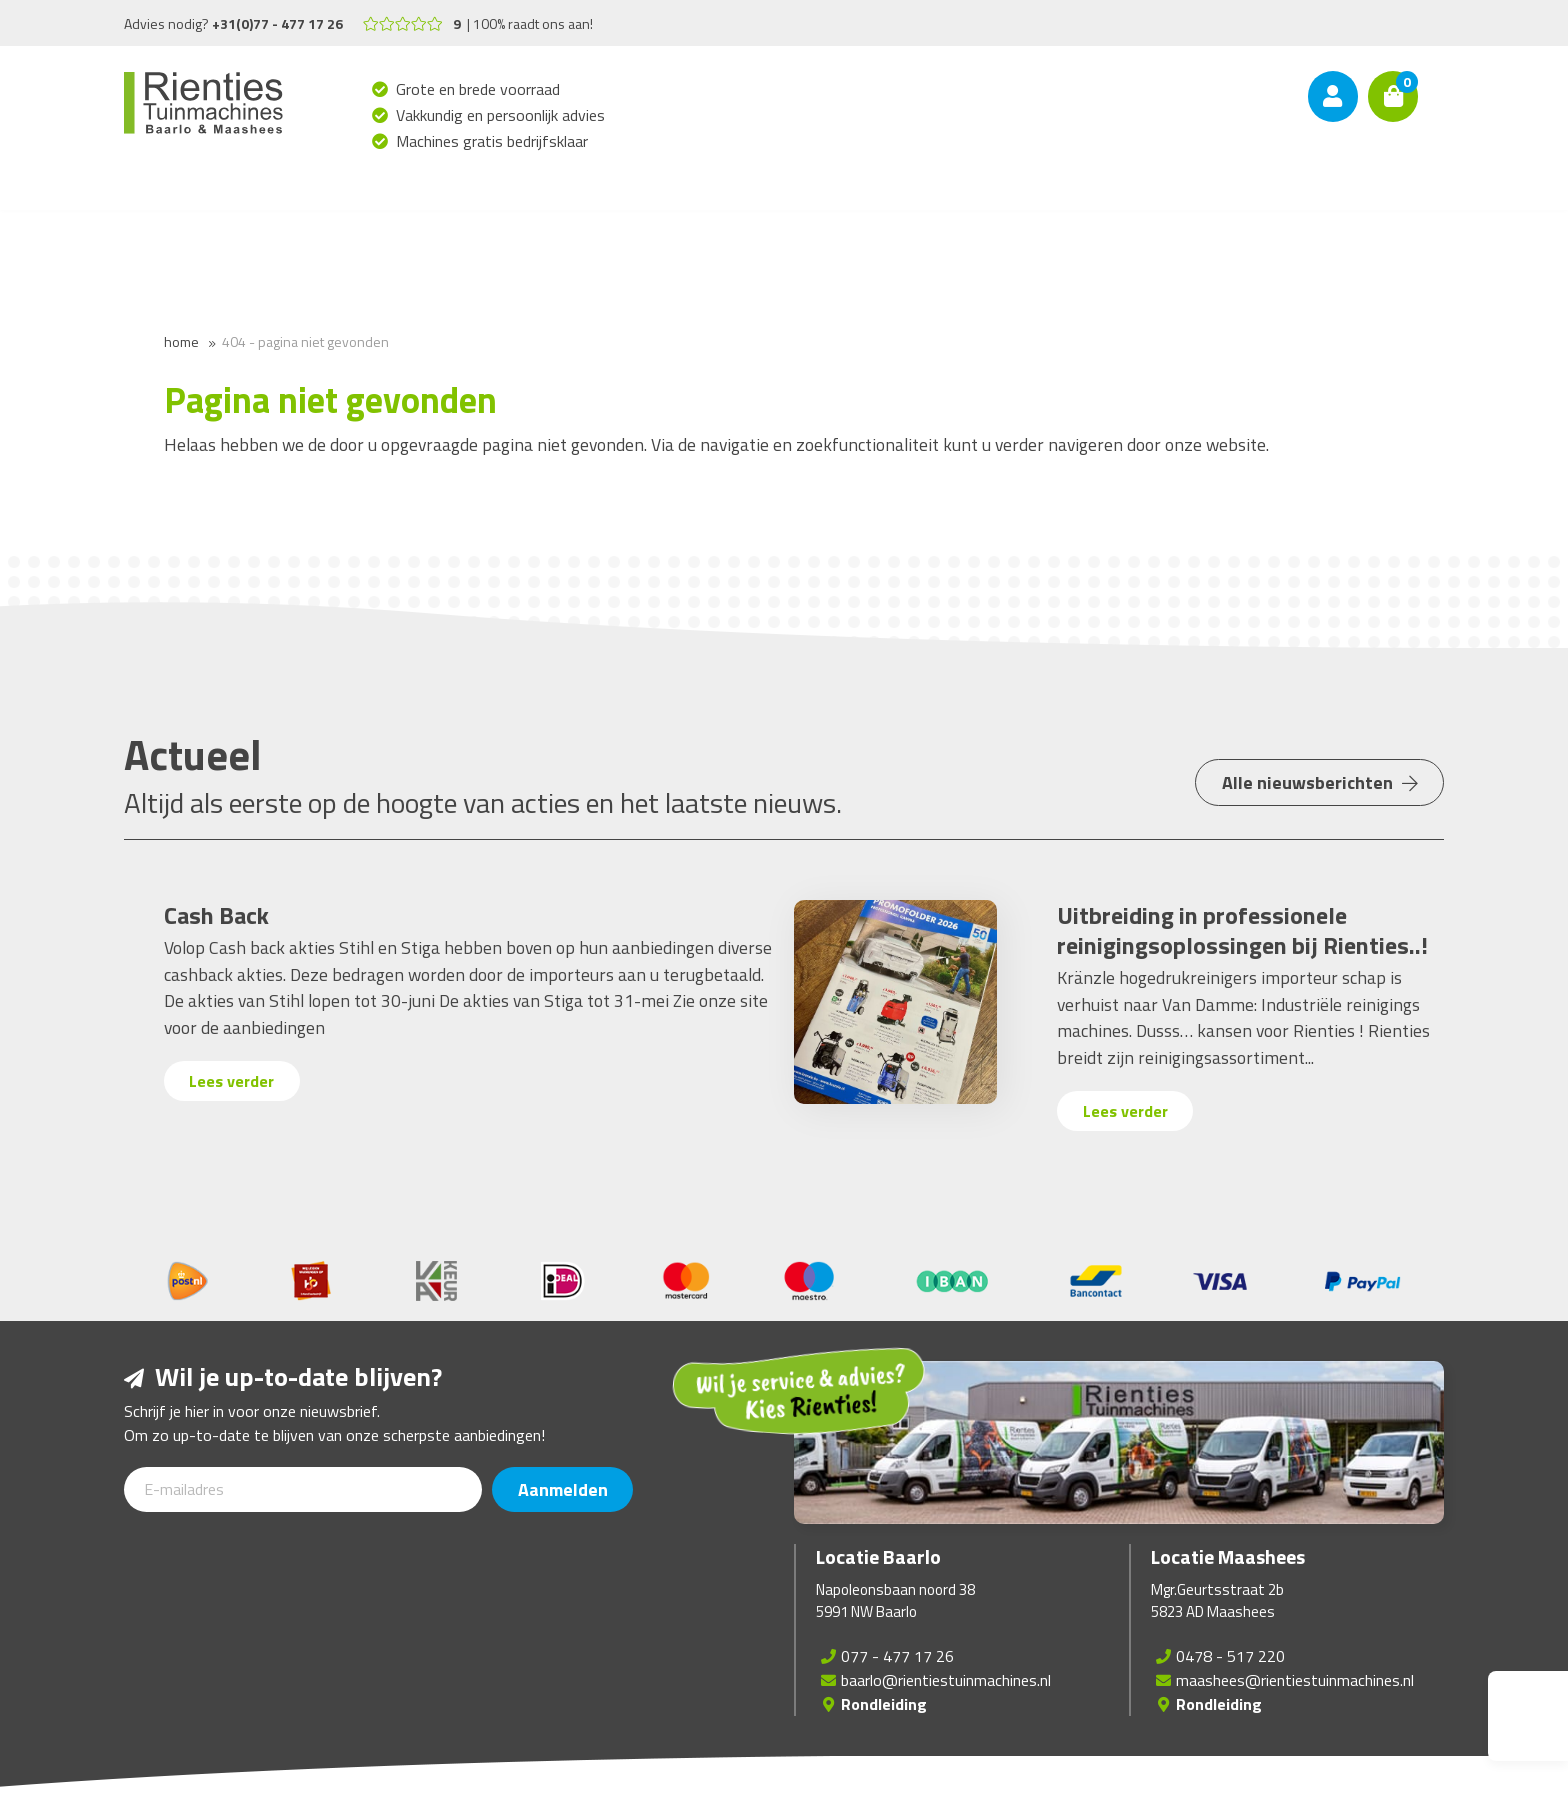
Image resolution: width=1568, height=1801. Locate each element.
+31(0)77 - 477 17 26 (277, 23)
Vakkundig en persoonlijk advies (501, 115)
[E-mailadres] (303, 1489)
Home (181, 341)
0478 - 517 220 (1230, 1656)
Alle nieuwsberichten (1315, 791)
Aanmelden (567, 1489)
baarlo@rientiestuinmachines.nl (946, 1680)
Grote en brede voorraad (478, 89)
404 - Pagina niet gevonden (305, 341)
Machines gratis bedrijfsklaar (492, 141)
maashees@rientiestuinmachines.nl (1295, 1680)
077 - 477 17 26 (897, 1656)
